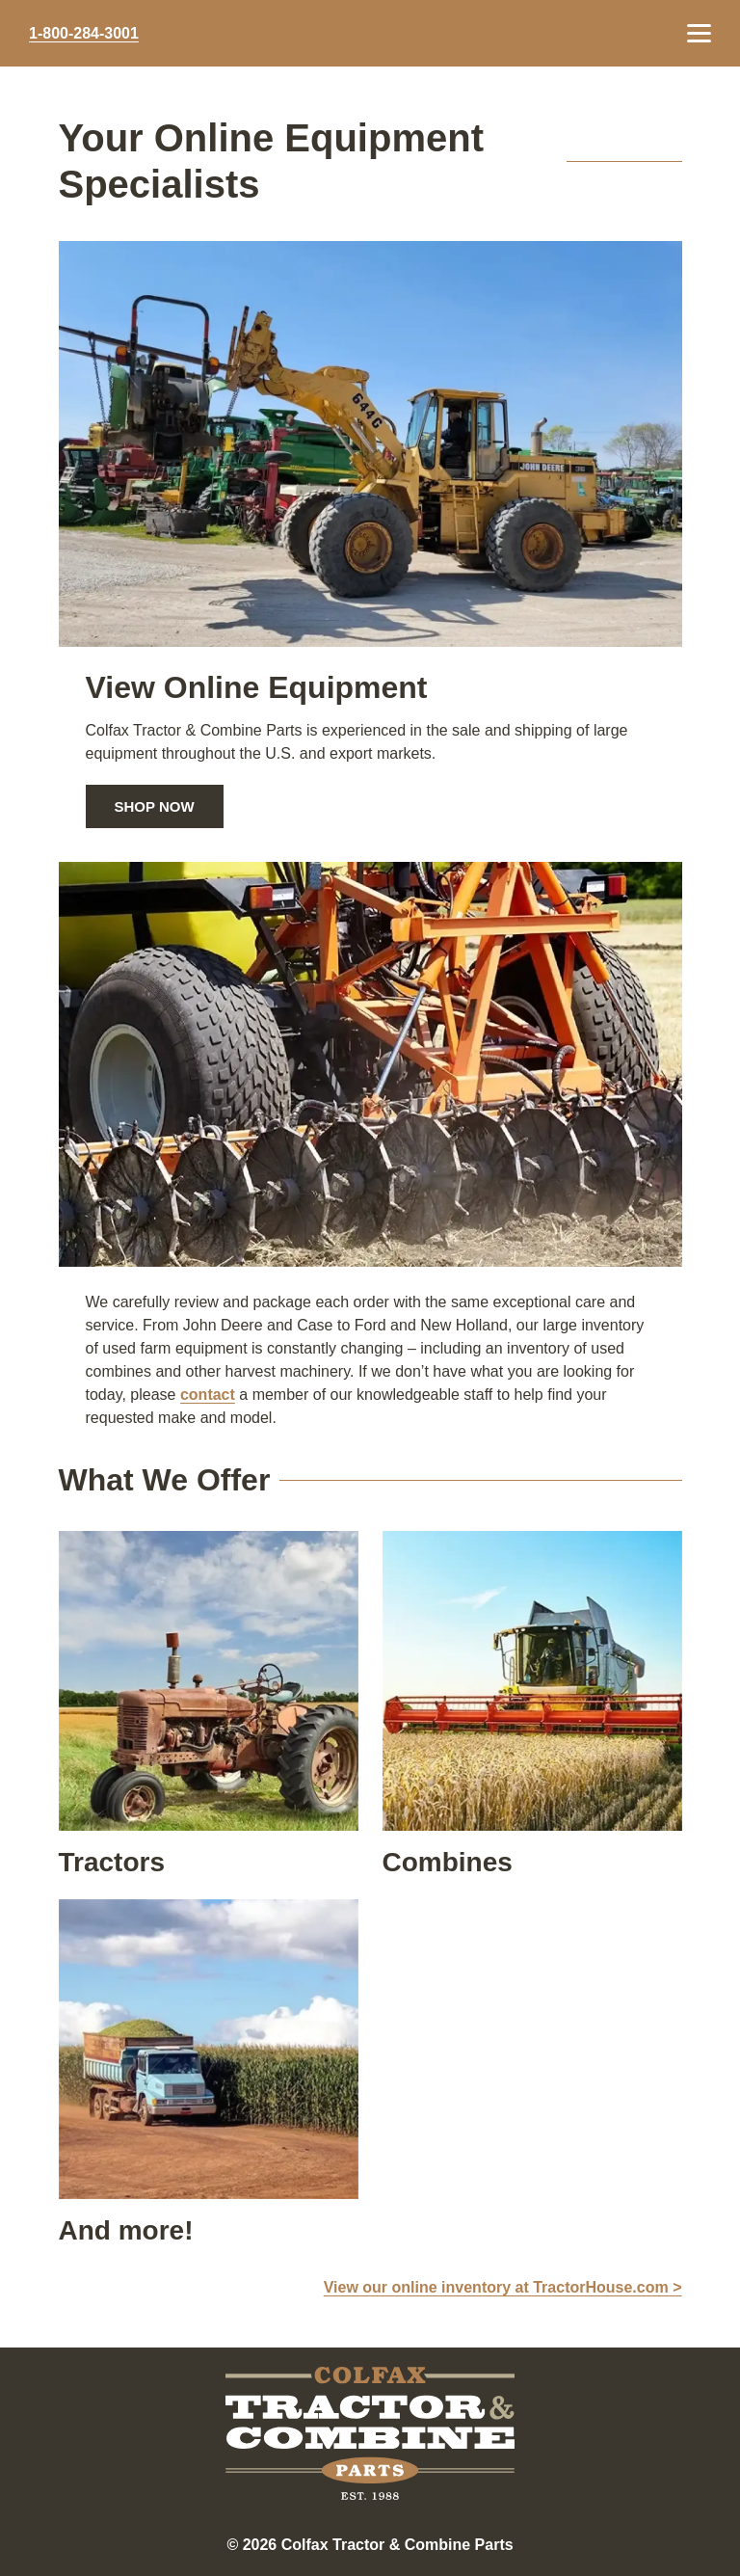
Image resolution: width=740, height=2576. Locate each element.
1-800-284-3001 (84, 33)
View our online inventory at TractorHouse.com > (503, 2287)
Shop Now (155, 806)
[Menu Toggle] (699, 33)
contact (207, 1394)
